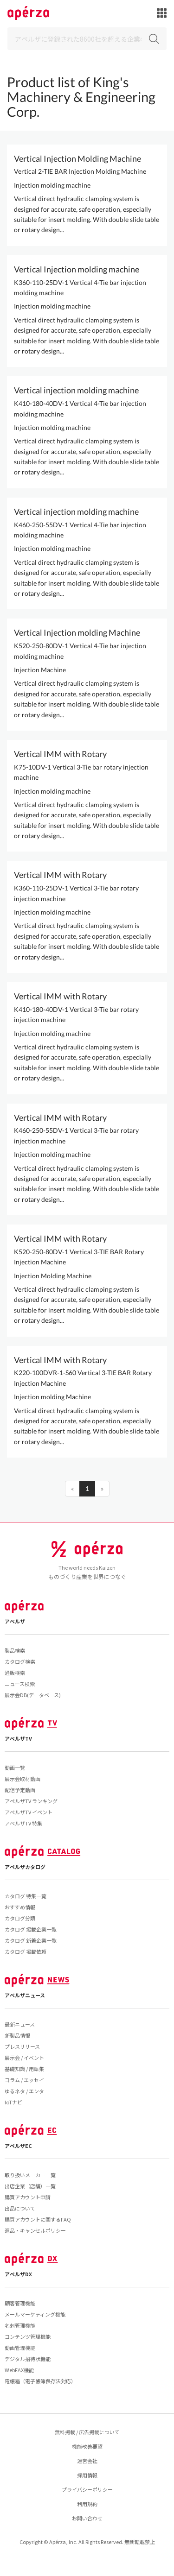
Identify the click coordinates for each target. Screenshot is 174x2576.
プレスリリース (22, 2046)
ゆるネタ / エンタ (24, 2091)
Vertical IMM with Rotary (60, 754)
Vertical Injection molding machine (76, 269)
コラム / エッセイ (24, 2080)
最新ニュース (20, 2024)
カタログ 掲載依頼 (25, 1951)
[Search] (87, 38)
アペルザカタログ (25, 1866)
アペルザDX (18, 2274)
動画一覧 (15, 1767)
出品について (20, 2208)
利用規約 (87, 2503)
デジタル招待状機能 (28, 2358)
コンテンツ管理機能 (28, 2336)
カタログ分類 (20, 1918)
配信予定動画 (20, 1789)
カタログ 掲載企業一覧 (31, 1929)
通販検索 (15, 1672)
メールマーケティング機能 (35, 2314)
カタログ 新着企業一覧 (31, 1940)
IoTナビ (13, 2102)
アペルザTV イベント (28, 1812)
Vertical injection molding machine (76, 390)
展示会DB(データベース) (33, 1694)
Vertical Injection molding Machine (77, 632)
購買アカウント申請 (28, 2197)
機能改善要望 (87, 2446)
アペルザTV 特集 (23, 1823)
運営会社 (87, 2460)
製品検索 (15, 1650)
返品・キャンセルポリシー (35, 2230)
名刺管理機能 (20, 2325)
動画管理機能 (20, 2347)
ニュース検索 (20, 1683)
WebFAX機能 (19, 2370)
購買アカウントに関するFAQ (38, 2219)
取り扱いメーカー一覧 (30, 2174)
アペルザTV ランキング (31, 1801)
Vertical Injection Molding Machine (77, 158)
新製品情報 (17, 2035)
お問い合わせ (87, 2518)
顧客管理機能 (20, 2303)
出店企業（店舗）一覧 (30, 2186)
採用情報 (87, 2475)
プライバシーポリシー (87, 2489)
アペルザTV (18, 1738)
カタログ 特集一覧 (25, 1896)
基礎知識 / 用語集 (24, 2068)
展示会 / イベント (24, 2057)
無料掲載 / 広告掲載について (87, 2432)
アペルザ (15, 1621)
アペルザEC (18, 2145)
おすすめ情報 (20, 1907)
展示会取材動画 (22, 1778)
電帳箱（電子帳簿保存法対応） (40, 2381)
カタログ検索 (20, 1661)
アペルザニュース (25, 1995)
